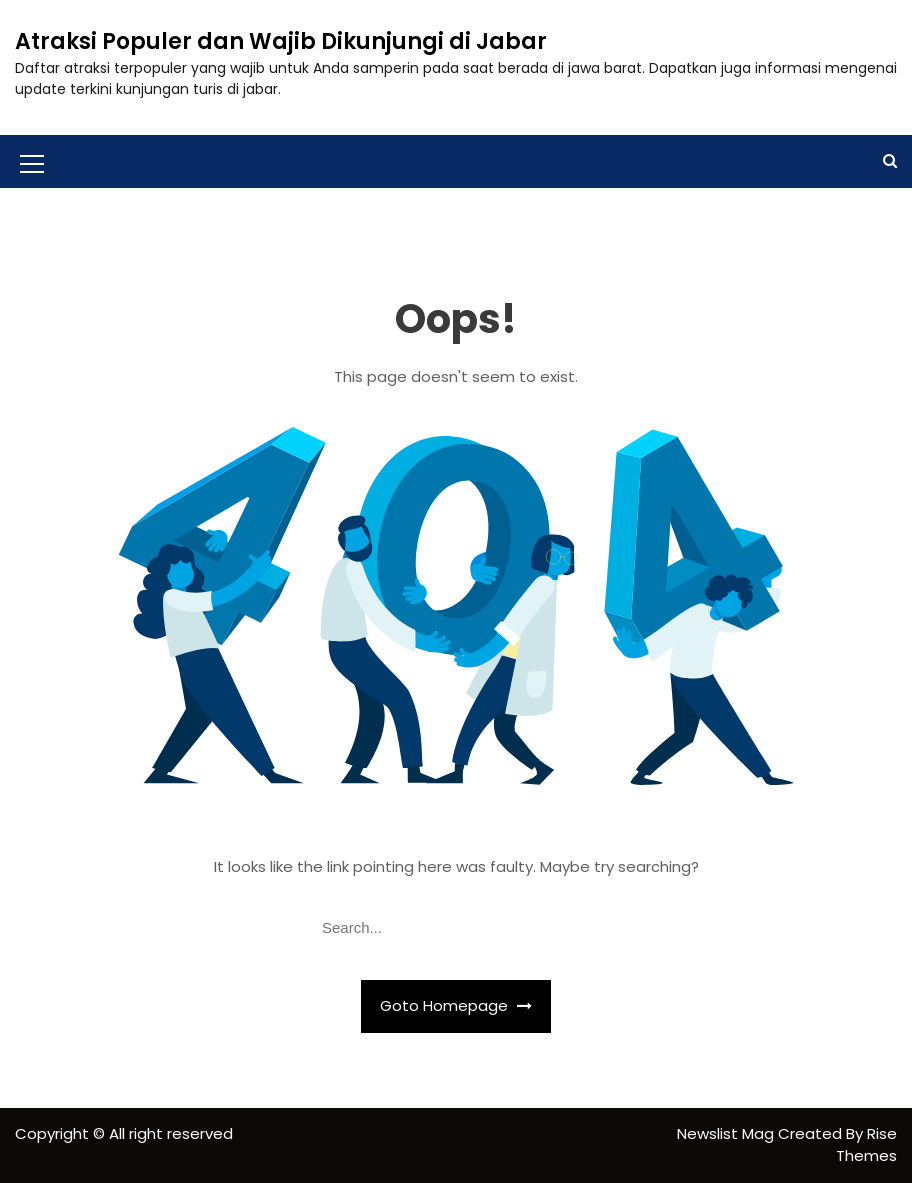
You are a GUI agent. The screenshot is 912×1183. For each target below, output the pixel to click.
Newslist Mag (727, 1133)
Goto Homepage (456, 1005)
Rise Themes (866, 1145)
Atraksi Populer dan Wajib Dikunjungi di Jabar (281, 41)
